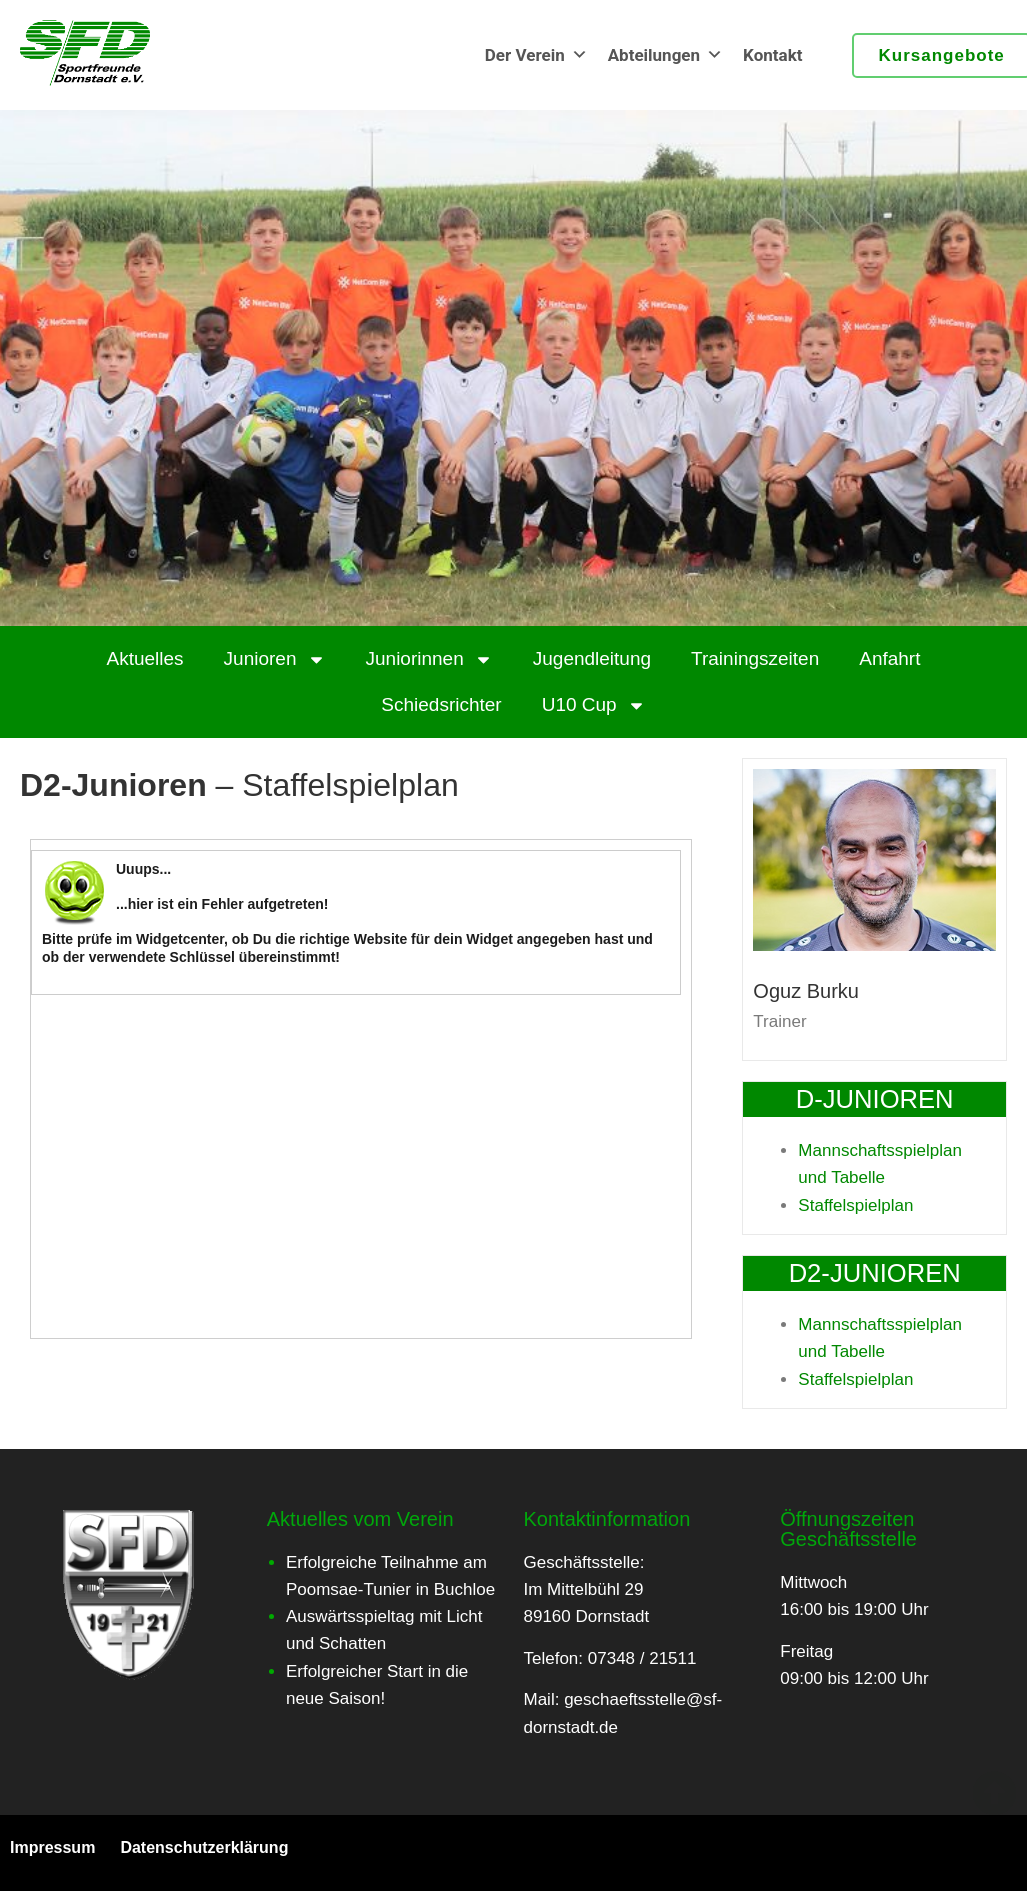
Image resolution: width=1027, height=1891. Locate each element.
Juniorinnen (429, 659)
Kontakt (772, 55)
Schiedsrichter (441, 704)
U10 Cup (594, 705)
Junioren (275, 659)
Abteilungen (665, 55)
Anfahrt (889, 658)
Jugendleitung (592, 658)
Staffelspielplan (855, 1205)
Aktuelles (145, 658)
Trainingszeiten (755, 658)
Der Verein (536, 55)
